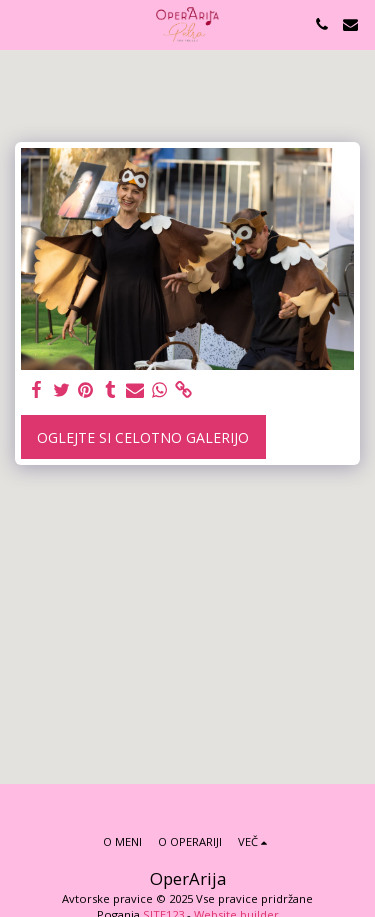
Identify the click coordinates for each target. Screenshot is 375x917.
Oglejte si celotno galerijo (143, 437)
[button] (22, 23)
